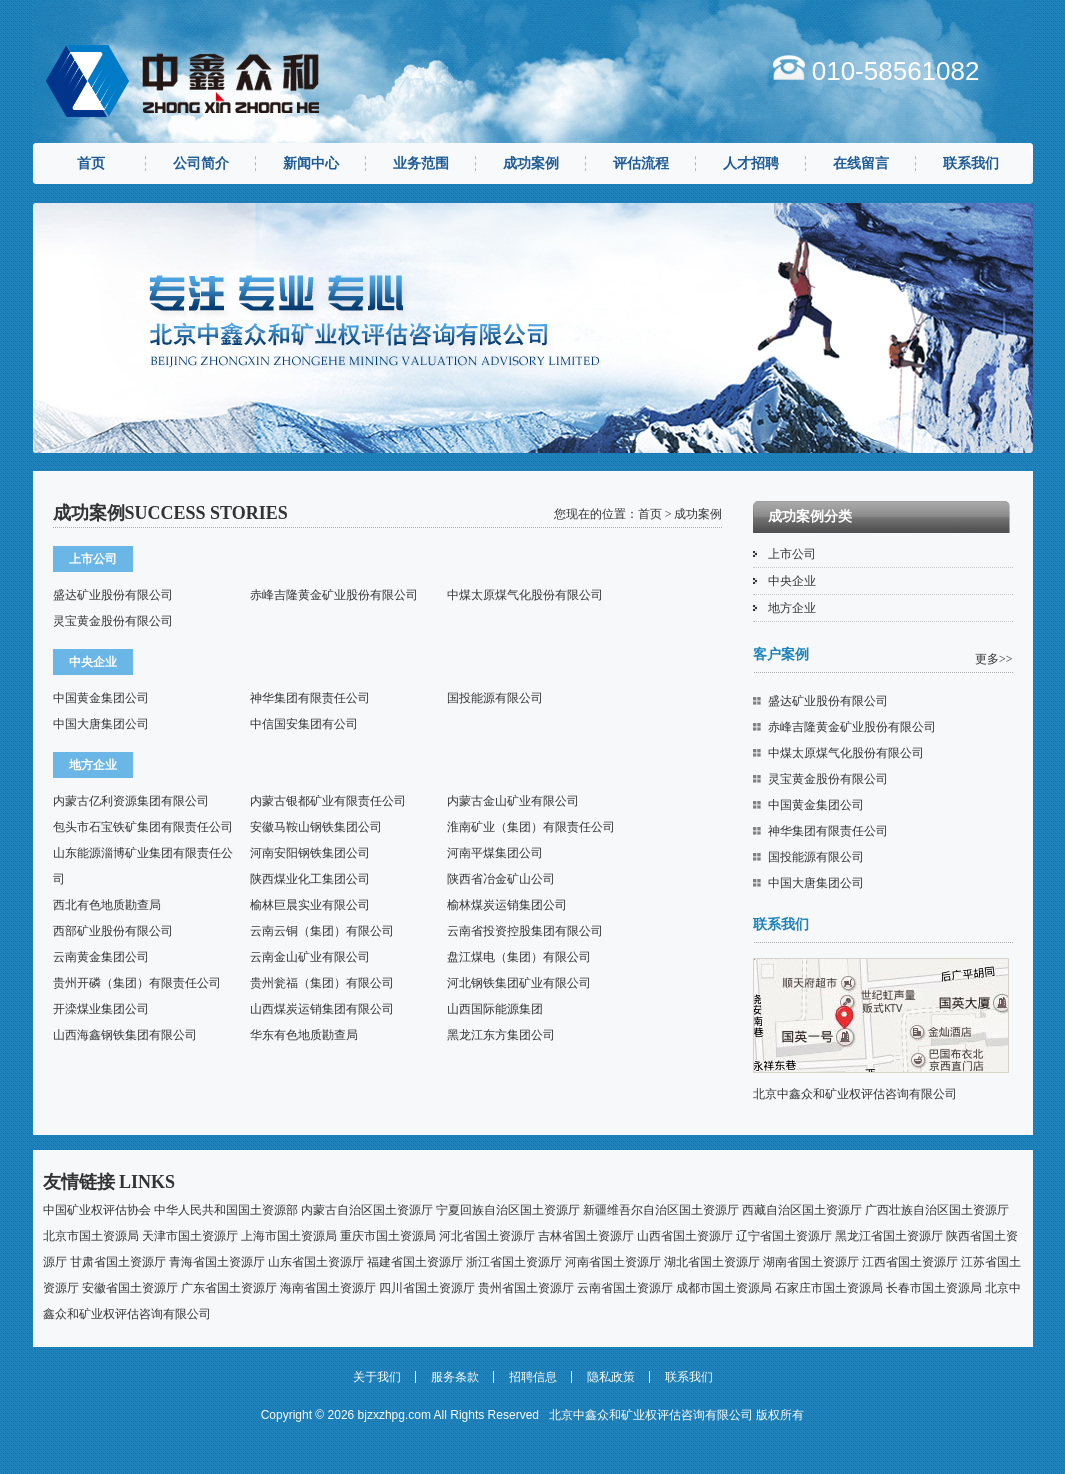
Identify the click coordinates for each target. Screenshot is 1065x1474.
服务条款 (455, 1377)
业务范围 (421, 163)
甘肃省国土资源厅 (118, 1262)
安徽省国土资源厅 (130, 1288)
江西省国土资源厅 (910, 1262)
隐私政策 (611, 1377)
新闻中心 (311, 163)
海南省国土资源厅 (328, 1288)
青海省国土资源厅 (217, 1262)
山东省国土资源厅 (316, 1262)
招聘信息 (533, 1377)
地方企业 (792, 608)
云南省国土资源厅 (625, 1288)
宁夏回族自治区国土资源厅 (508, 1210)
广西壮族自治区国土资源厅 (937, 1210)
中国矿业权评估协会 (97, 1210)
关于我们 (377, 1377)
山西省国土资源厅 (685, 1236)
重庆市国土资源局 (388, 1236)
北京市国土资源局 (91, 1236)
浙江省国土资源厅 (514, 1262)
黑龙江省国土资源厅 (889, 1236)
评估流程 (641, 163)
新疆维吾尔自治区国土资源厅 (661, 1210)
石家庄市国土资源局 (829, 1288)
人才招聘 (751, 163)
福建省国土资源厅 (415, 1262)
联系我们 (971, 163)
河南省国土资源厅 (613, 1262)
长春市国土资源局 (934, 1288)
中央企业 (792, 581)
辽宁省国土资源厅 (784, 1236)
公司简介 (201, 163)
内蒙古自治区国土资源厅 (367, 1210)
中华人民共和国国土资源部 (226, 1210)
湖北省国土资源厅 (712, 1262)
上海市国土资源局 (289, 1236)
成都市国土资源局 (724, 1288)
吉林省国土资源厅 (586, 1236)
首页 (91, 163)
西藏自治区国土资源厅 (802, 1210)
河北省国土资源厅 (487, 1236)
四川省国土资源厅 (427, 1288)
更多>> (994, 659)
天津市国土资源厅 (190, 1236)
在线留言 (861, 163)
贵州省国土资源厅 (526, 1288)
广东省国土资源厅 (229, 1288)
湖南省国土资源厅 (811, 1262)
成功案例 (531, 163)
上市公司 (792, 554)
